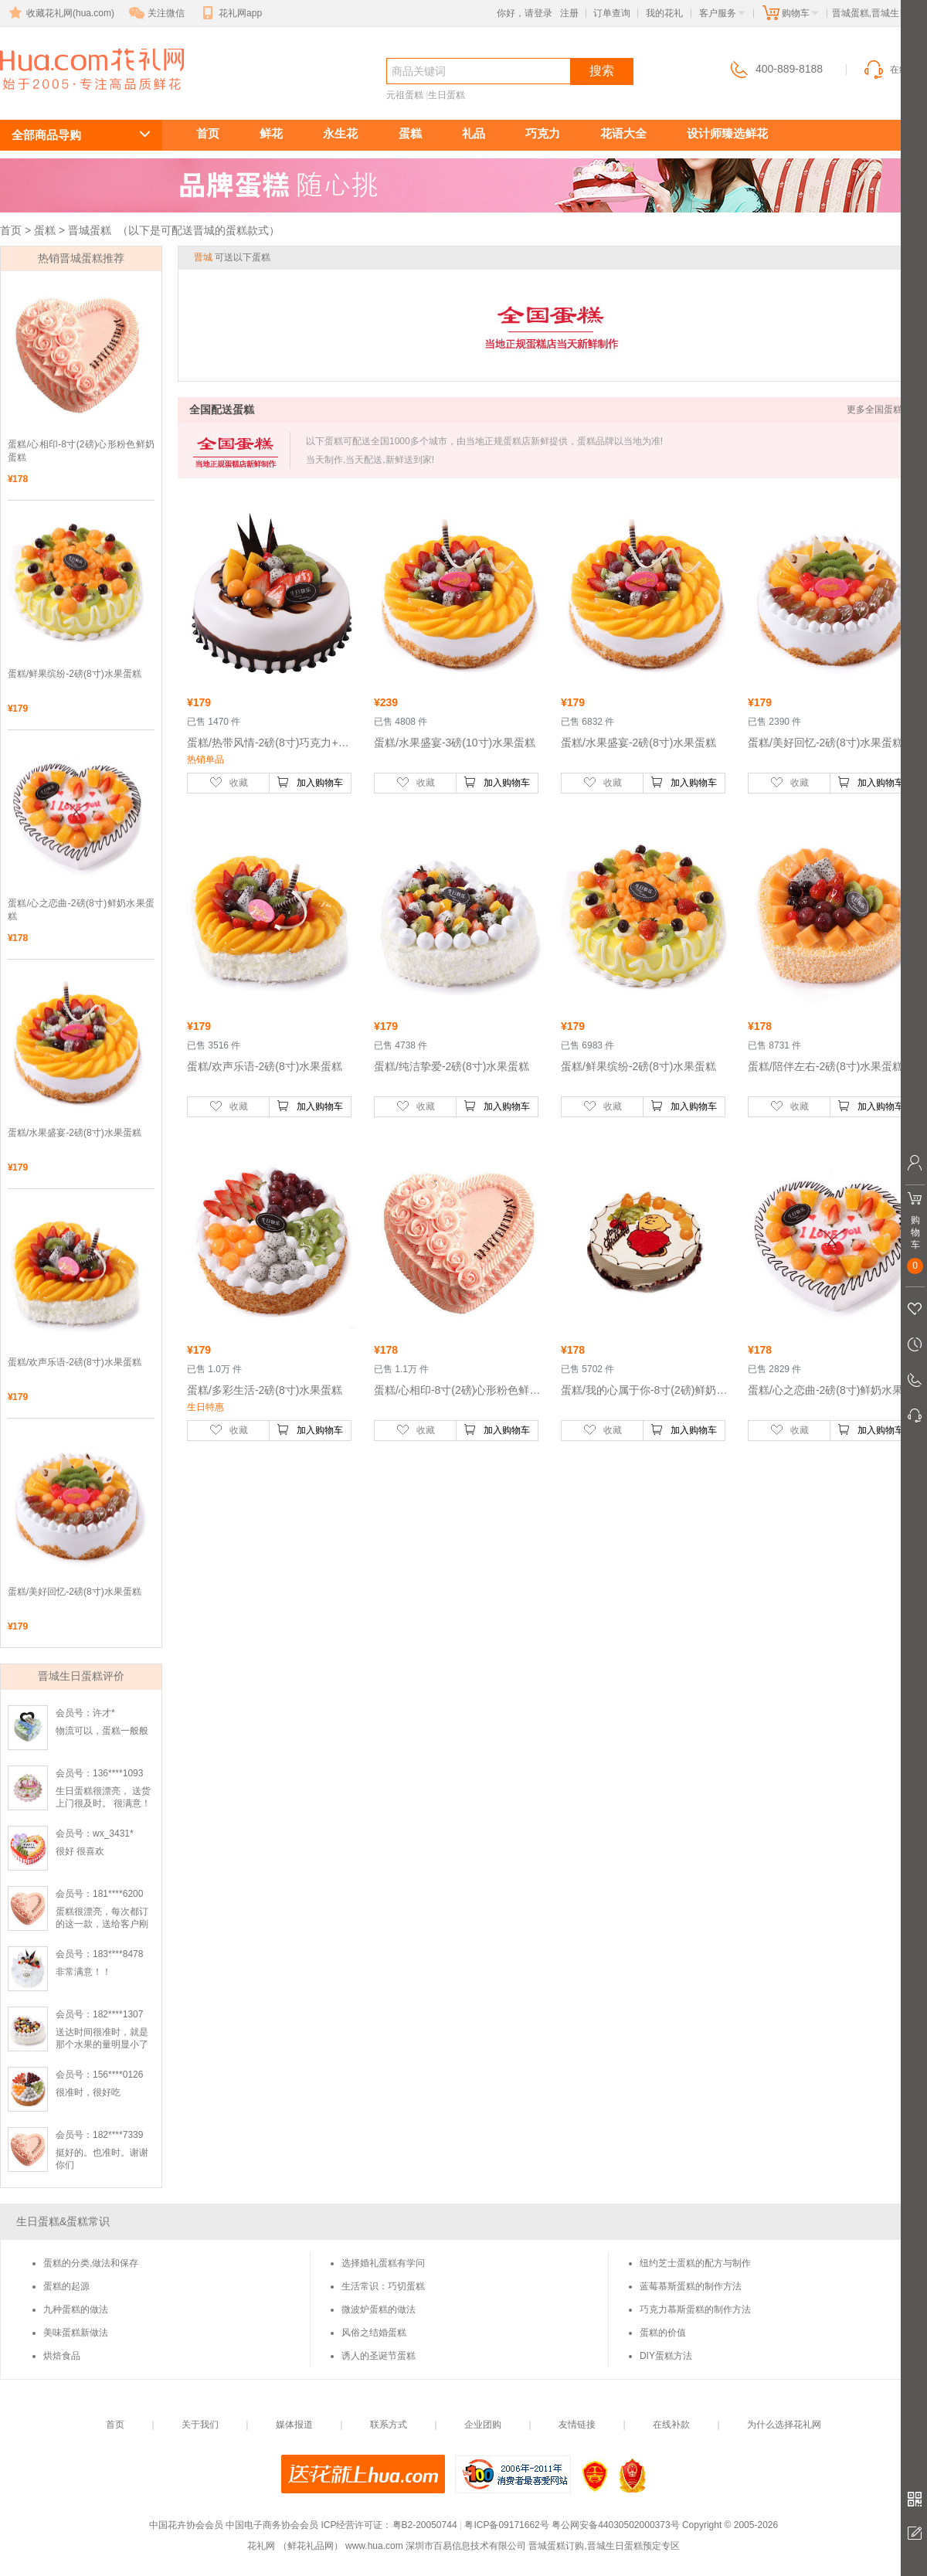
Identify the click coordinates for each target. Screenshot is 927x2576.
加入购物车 (310, 782)
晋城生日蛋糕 (83, 97)
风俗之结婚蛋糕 (373, 2332)
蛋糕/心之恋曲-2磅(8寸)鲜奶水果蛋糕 (81, 910)
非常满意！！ (83, 1971)
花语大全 (623, 133)
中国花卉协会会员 (186, 2525)
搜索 (601, 70)
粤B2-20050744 (424, 2525)
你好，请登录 (524, 13)
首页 (207, 133)
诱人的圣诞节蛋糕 (378, 2355)
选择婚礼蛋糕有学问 (383, 2263)
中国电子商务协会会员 (272, 2525)
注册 (569, 13)
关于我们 (200, 2424)
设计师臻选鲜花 (727, 133)
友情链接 (577, 2424)
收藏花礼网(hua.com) (60, 13)
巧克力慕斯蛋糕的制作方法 (695, 2309)
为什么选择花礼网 (784, 2424)
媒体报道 (294, 2424)
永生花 (340, 133)
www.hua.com (374, 2545)
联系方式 (388, 2424)
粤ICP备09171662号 (506, 2525)
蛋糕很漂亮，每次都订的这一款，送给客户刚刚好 (102, 1924)
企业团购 (482, 2424)
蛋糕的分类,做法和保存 (90, 2263)
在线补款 (671, 2424)
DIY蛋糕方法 (666, 2355)
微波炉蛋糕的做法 (378, 2309)
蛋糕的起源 (66, 2286)
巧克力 (542, 133)
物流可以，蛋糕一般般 (102, 1730)
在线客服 (894, 69)
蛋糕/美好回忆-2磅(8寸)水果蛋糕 (74, 1591)
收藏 (228, 782)
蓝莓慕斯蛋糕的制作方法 (691, 2286)
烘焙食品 (61, 2355)
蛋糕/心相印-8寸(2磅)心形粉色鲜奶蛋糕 (81, 451)
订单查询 (611, 13)
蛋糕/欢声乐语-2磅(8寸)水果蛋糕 (74, 1362)
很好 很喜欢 (80, 1851)
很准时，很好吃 (88, 2092)
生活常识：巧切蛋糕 (383, 2286)
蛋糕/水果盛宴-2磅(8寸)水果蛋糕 (74, 1132)
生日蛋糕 (446, 95)
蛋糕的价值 (663, 2332)
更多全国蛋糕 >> (881, 409)
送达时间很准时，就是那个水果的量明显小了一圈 (102, 2044)
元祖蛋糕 (404, 95)
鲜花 (271, 133)
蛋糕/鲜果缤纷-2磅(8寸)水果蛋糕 (74, 673)
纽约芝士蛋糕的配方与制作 (695, 2263)
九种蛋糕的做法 (75, 2309)
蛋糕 (410, 133)
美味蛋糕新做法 (75, 2332)
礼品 (473, 133)
